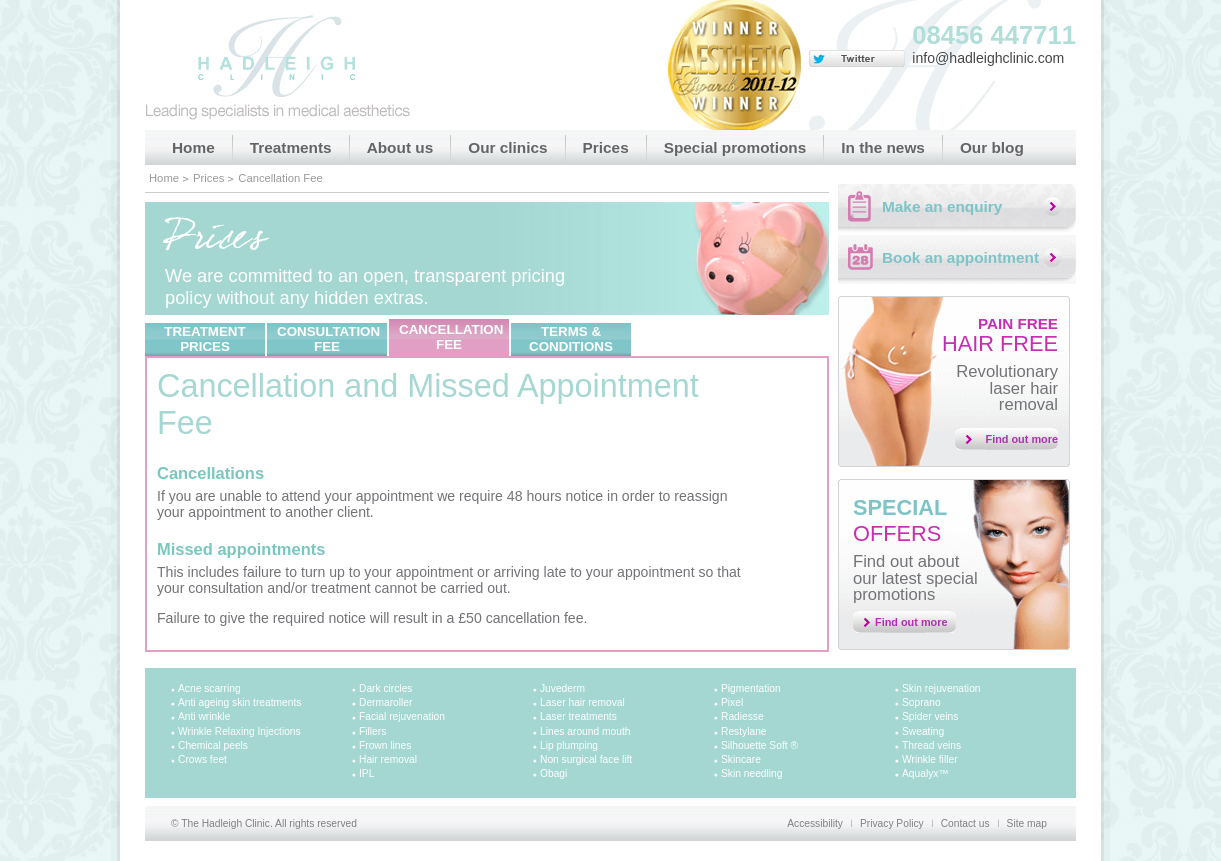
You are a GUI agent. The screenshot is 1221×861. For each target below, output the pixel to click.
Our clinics (507, 147)
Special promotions (735, 147)
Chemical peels (213, 745)
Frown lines (385, 745)
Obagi (553, 773)
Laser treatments (578, 716)
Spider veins (930, 716)
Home (193, 147)
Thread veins (931, 745)
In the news (883, 147)
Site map (1027, 823)
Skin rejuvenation (941, 688)
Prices (606, 147)
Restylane (744, 731)
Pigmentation (751, 688)
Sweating (923, 731)
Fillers (372, 731)
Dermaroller (385, 702)
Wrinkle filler (930, 759)
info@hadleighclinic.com (988, 58)
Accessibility (815, 823)
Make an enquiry (942, 206)
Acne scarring (209, 688)
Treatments (291, 147)
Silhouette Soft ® (759, 745)
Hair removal (388, 759)
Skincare (741, 759)
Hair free (1000, 335)
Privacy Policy (892, 823)
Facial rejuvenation (402, 716)
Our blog (992, 147)
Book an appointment (960, 257)
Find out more (1022, 439)
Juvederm (562, 688)
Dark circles (385, 688)
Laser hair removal (582, 702)
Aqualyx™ (925, 773)
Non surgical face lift (586, 759)
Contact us (965, 823)
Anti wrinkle (204, 716)
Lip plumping (569, 745)
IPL (366, 773)
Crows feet (202, 759)
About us (400, 147)
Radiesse (742, 716)
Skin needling (751, 773)
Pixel (732, 702)
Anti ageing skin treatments (239, 702)
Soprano (921, 702)
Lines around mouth (585, 731)
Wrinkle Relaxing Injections (239, 731)
